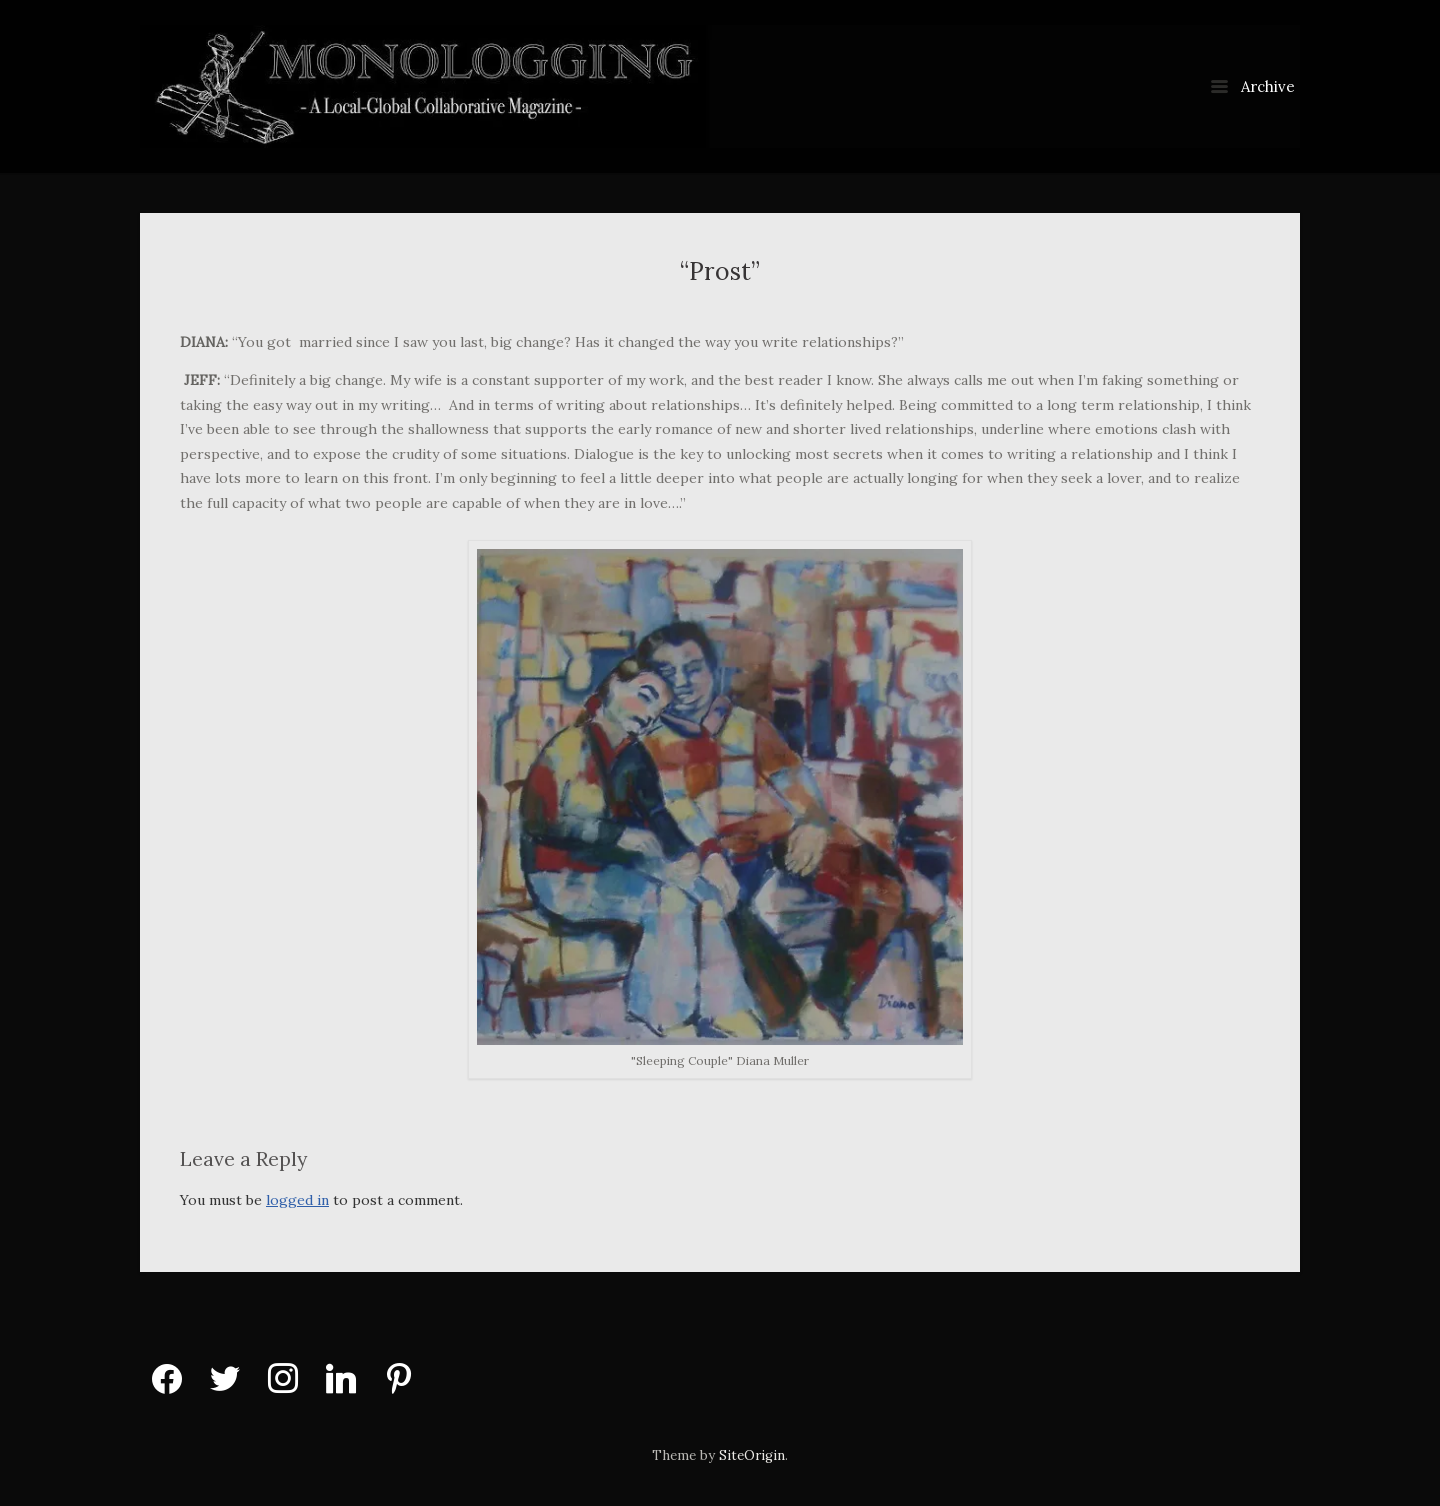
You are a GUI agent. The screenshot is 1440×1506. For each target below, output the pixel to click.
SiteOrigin (752, 1455)
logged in (297, 1200)
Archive (1253, 86)
